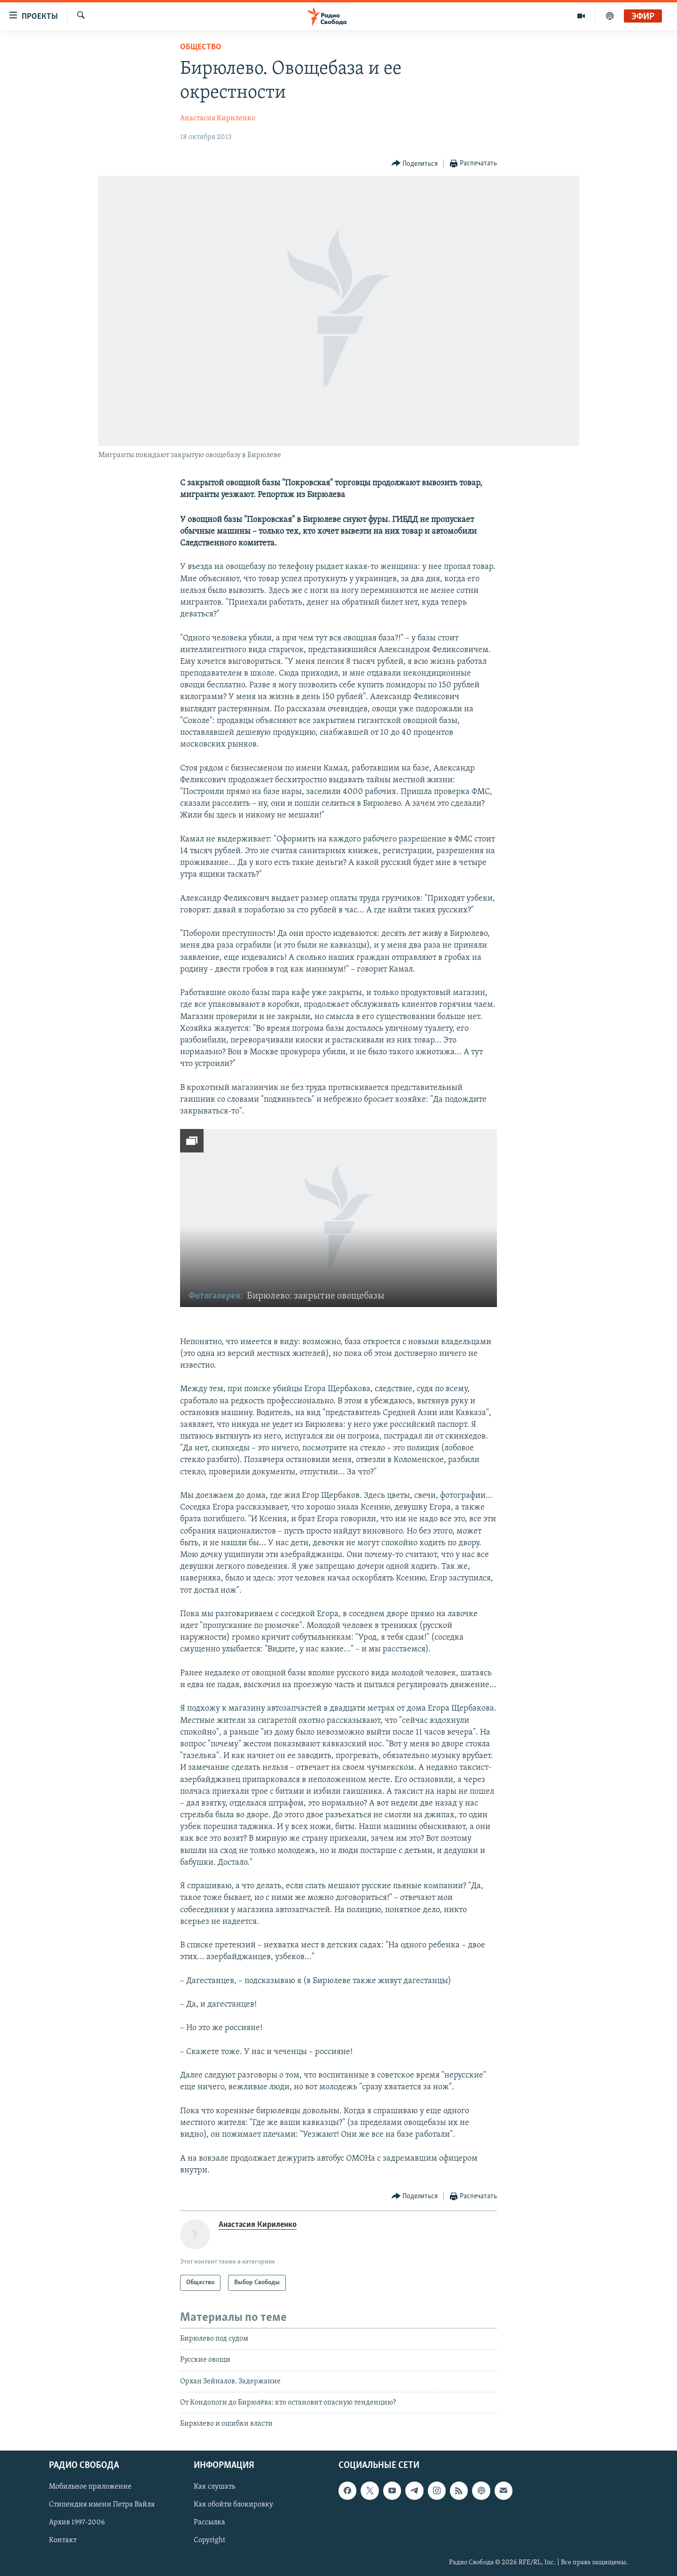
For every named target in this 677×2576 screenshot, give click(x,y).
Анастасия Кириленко (217, 118)
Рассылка (209, 2522)
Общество (200, 47)
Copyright (209, 2540)
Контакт (63, 2540)
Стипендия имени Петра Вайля (102, 2504)
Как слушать (214, 2486)
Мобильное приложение (90, 2486)
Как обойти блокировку (233, 2504)
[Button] (415, 163)
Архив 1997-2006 (77, 2522)
